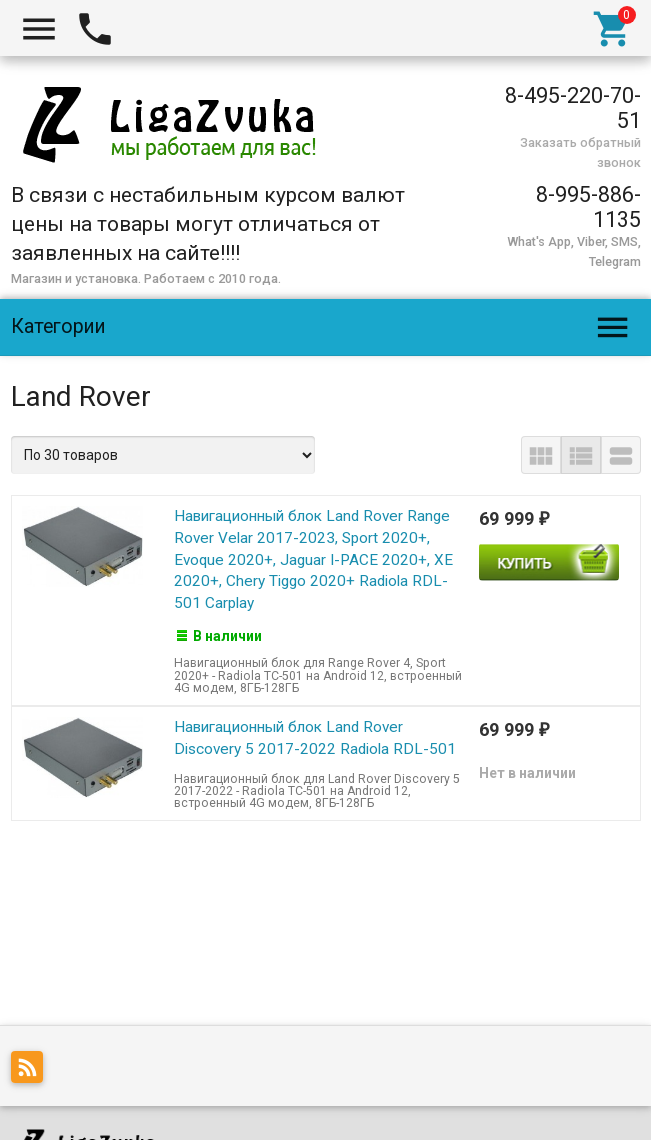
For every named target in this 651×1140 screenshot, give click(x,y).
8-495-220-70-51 (573, 108)
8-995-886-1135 (588, 207)
